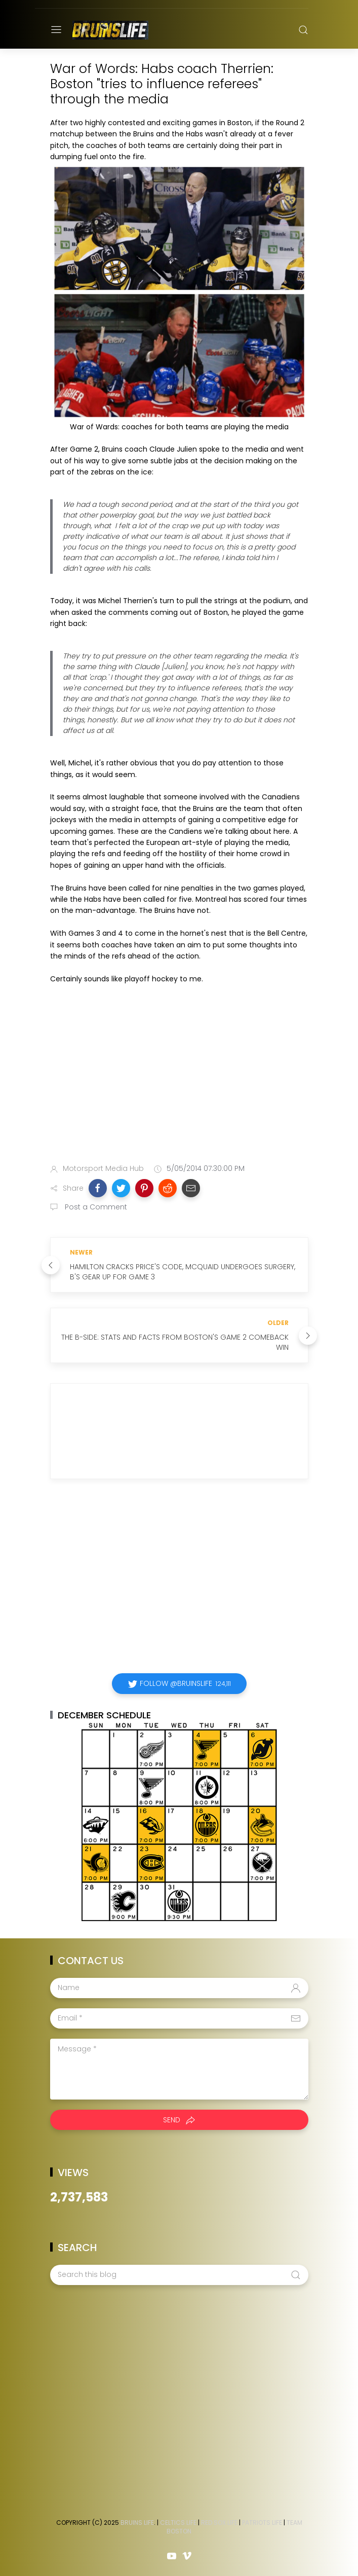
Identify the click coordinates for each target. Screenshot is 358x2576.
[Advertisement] (179, 1076)
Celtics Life (178, 2522)
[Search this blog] (179, 2275)
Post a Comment (95, 1207)
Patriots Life (262, 2522)
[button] (98, 1188)
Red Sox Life (219, 2522)
